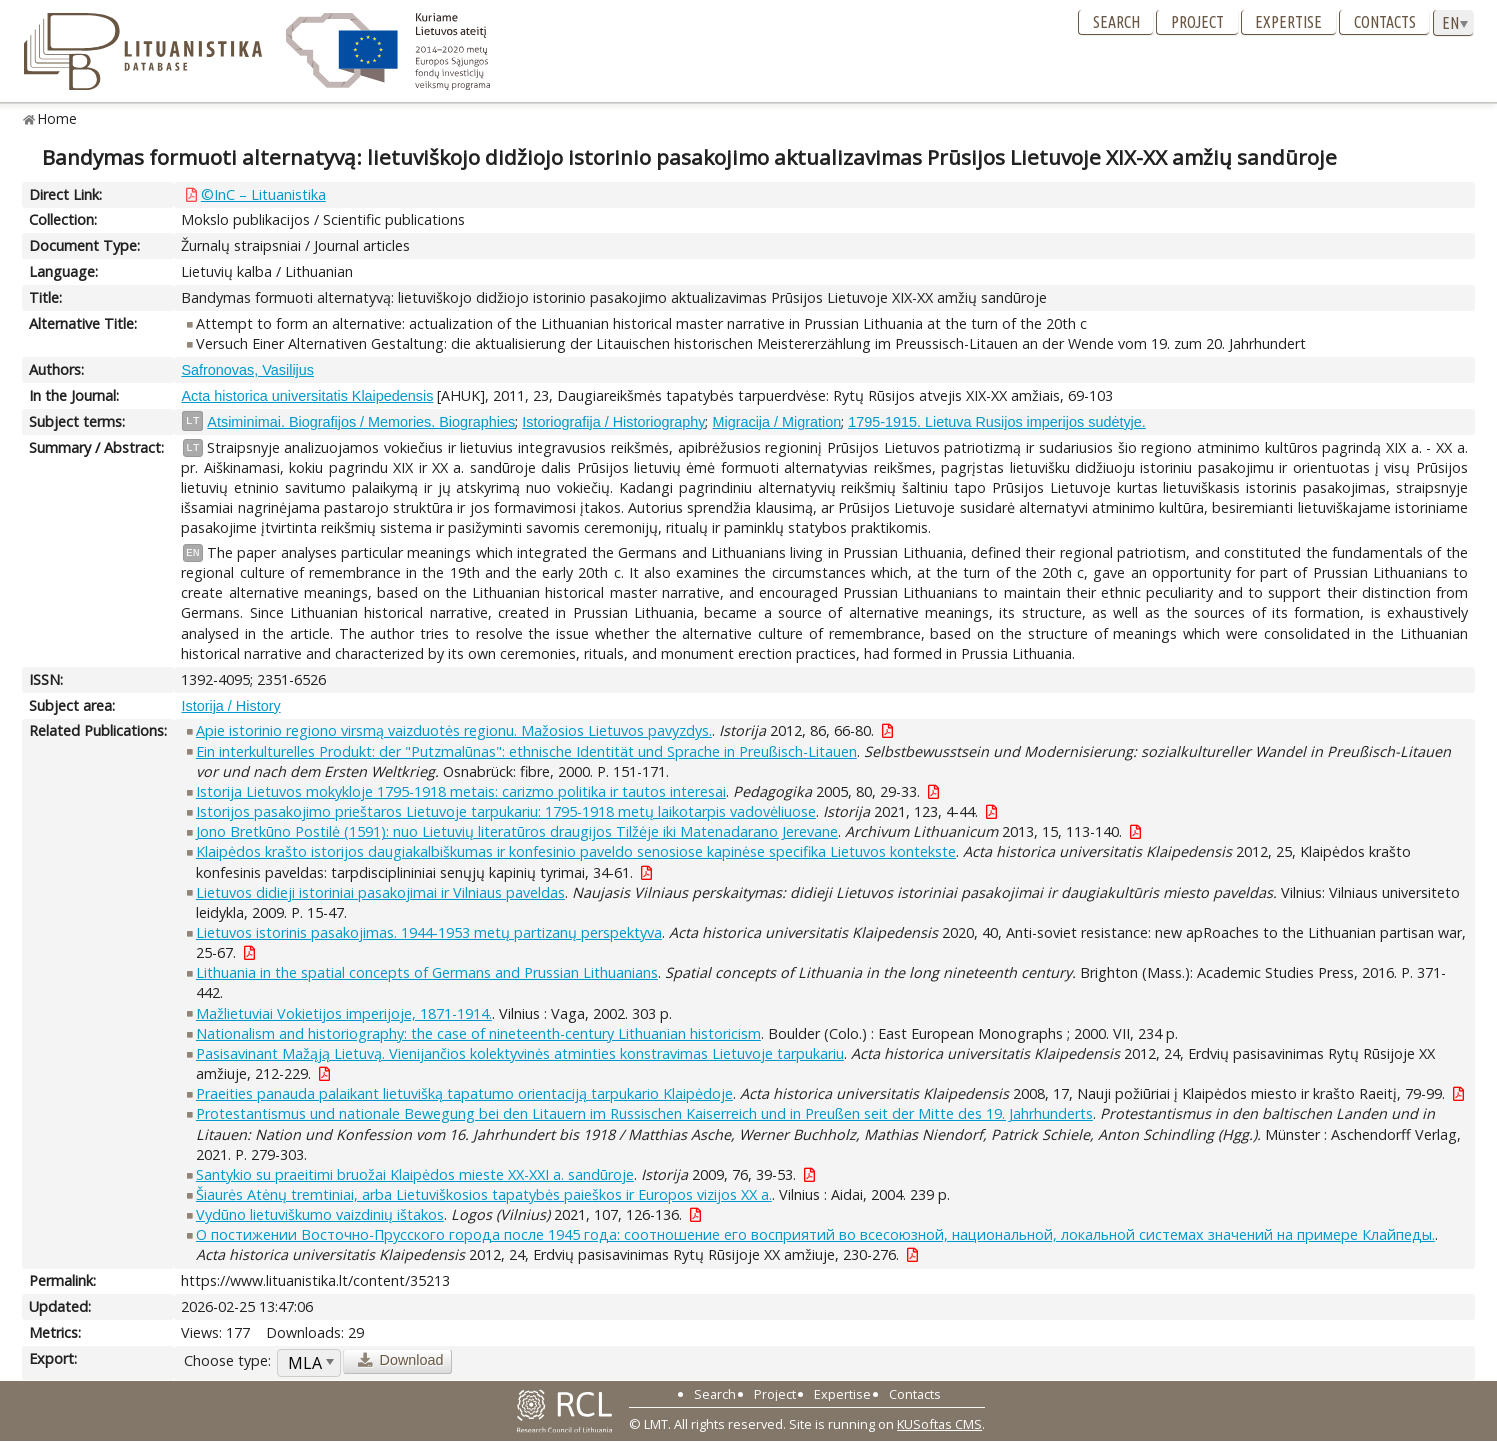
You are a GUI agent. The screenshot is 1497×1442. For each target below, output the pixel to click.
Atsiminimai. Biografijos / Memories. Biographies (361, 422)
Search (1116, 22)
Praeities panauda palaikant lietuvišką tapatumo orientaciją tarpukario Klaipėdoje (464, 1093)
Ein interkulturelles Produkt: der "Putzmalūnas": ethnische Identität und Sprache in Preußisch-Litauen (526, 751)
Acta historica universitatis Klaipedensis (307, 396)
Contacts (1385, 22)
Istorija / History (230, 706)
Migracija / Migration (776, 422)
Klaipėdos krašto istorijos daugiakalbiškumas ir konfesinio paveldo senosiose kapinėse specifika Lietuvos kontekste (576, 851)
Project (1197, 22)
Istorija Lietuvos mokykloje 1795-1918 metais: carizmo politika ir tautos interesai (461, 791)
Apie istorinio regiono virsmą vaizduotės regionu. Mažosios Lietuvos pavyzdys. (454, 730)
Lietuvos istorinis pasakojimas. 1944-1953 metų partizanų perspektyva (429, 932)
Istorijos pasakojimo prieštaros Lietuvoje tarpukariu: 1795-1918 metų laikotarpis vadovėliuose (506, 811)
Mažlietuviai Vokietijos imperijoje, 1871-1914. (344, 1013)
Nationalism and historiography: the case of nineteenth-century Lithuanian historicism (478, 1033)
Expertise (1288, 22)
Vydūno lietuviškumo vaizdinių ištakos (320, 1214)
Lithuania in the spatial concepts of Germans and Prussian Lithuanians (427, 972)
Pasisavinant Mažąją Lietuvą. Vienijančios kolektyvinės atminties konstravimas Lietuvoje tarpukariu (520, 1053)
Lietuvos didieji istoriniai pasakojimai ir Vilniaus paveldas (380, 892)
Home (57, 118)
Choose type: (227, 1360)
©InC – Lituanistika (263, 194)
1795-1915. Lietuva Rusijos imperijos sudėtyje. (997, 422)
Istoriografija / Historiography (613, 422)
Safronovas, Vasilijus (247, 370)
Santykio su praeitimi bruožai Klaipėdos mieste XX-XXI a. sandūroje (415, 1174)
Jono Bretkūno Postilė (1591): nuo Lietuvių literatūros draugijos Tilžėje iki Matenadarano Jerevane (517, 831)
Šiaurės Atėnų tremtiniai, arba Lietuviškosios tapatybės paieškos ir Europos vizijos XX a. (484, 1194)
